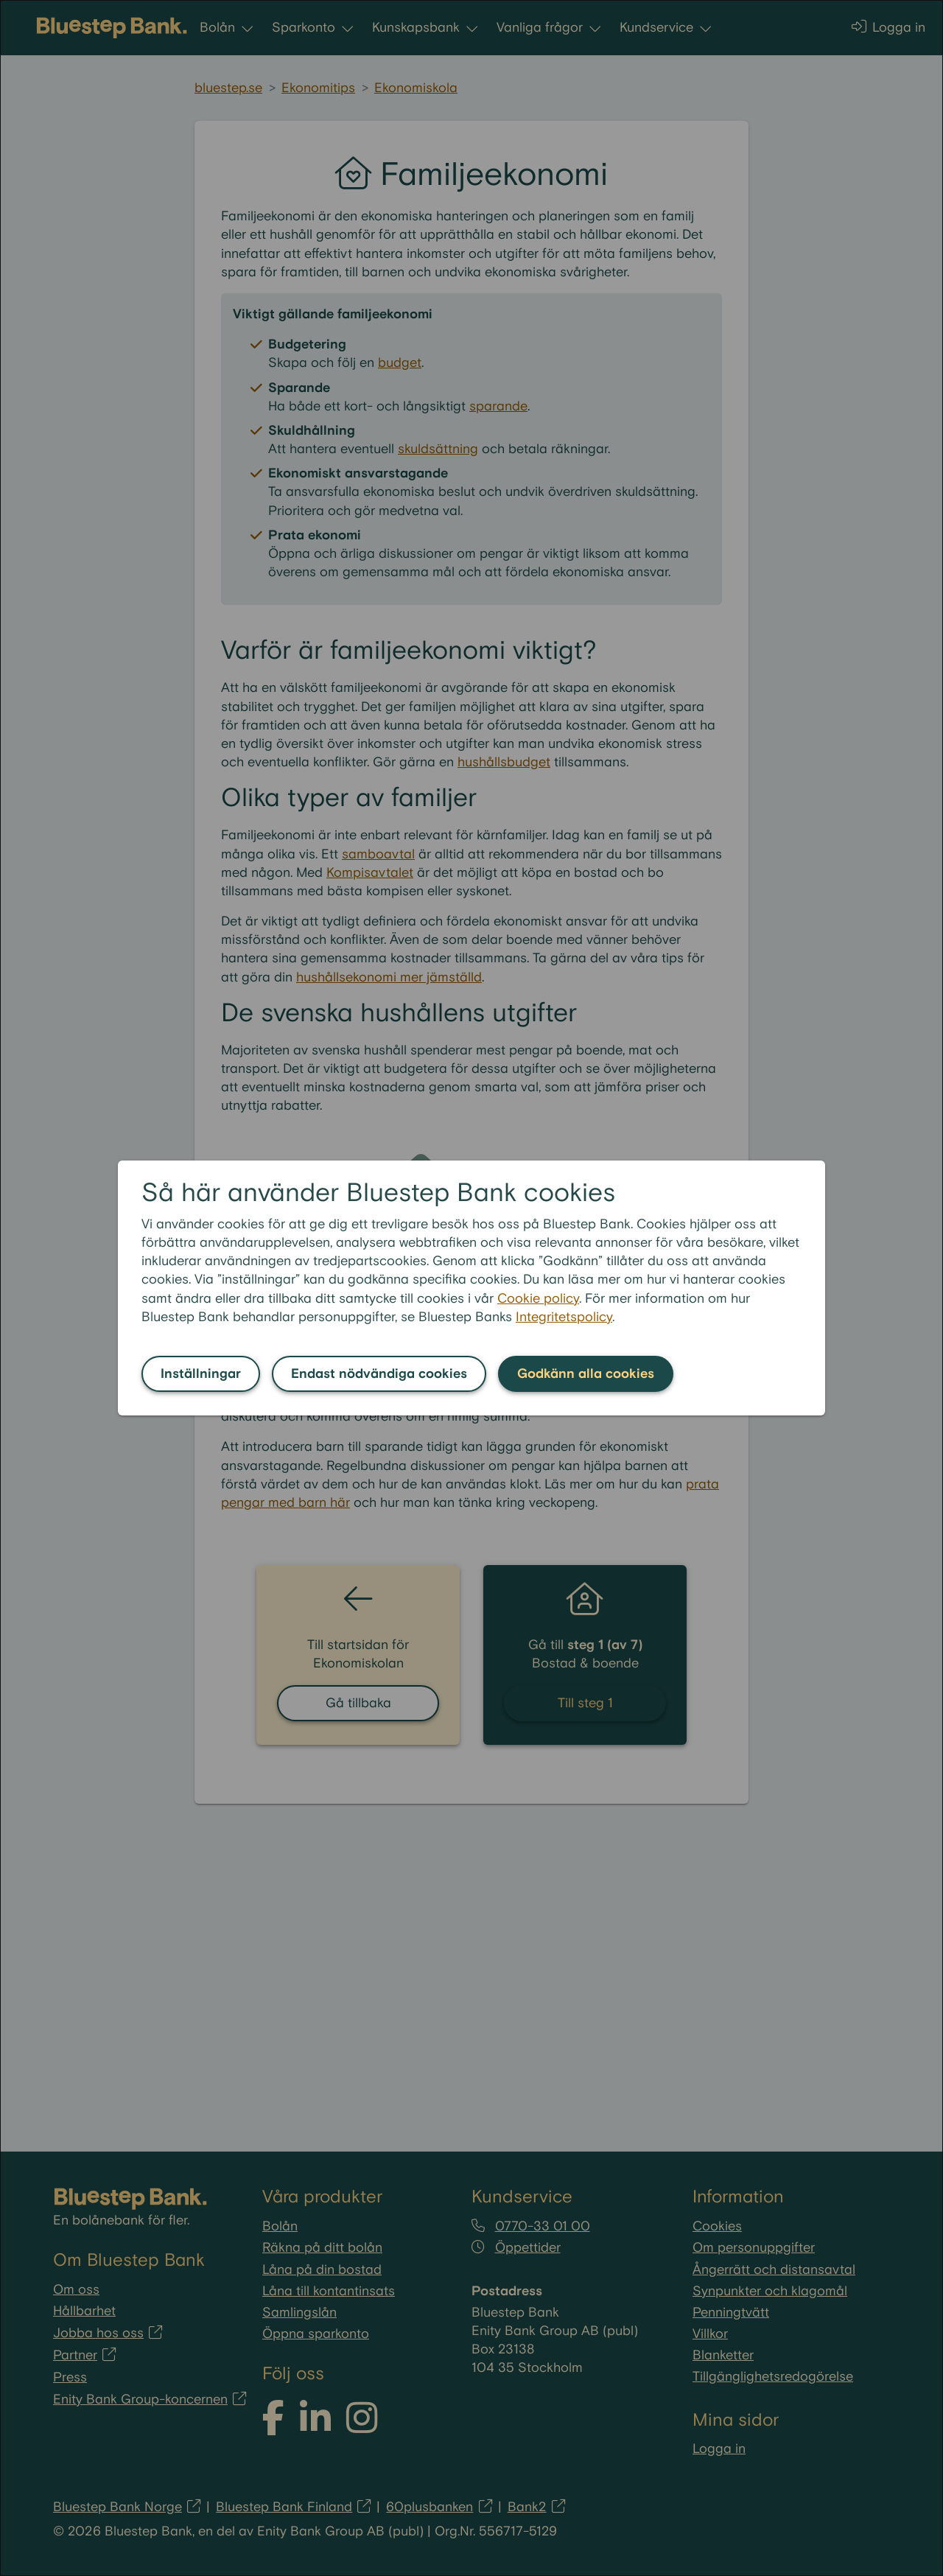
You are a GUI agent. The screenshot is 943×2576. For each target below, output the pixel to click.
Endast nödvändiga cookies (379, 1373)
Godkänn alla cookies (585, 1373)
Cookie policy (538, 1298)
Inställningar (201, 1373)
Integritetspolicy (564, 1317)
